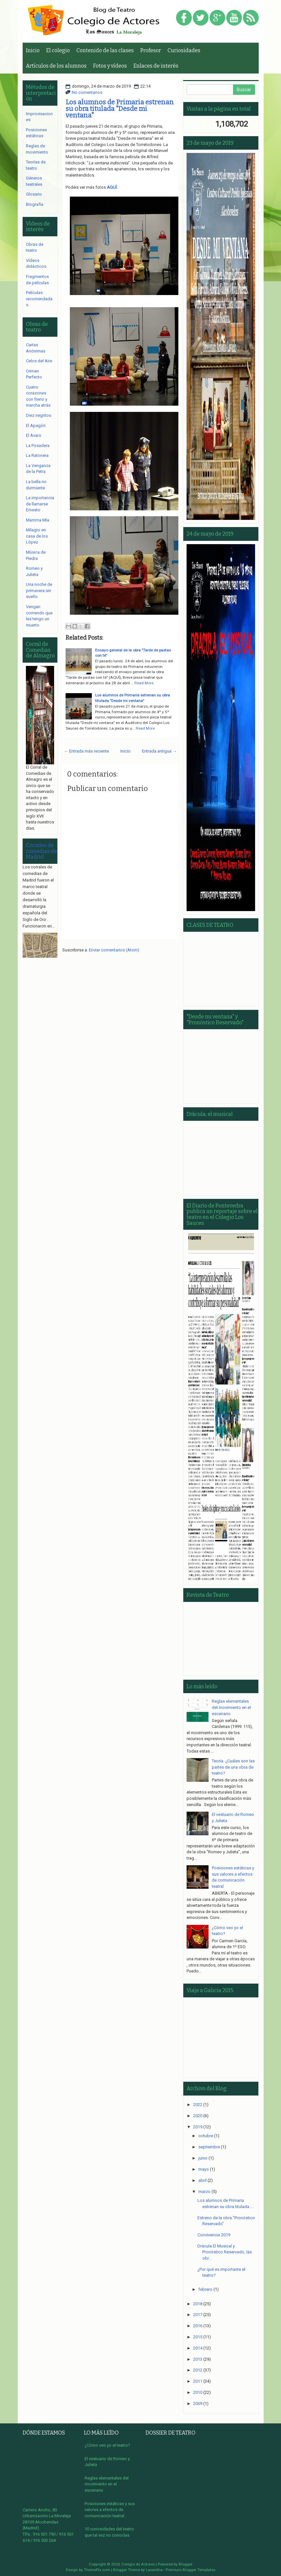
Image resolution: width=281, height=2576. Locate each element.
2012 (197, 2370)
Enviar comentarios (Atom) (114, 949)
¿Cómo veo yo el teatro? (107, 2445)
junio (203, 2158)
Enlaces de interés (155, 66)
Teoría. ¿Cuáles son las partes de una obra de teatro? (233, 1767)
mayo (203, 2169)
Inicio (33, 50)
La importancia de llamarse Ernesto (40, 503)
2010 (197, 2392)
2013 (197, 2359)
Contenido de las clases (105, 50)
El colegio (58, 50)
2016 (197, 2325)
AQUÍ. (112, 187)
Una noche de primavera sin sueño (39, 590)
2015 (197, 2336)
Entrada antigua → (159, 751)
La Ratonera (37, 455)
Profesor (150, 50)
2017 (197, 2314)
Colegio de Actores (138, 2564)
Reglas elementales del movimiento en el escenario (231, 1707)
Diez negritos (38, 415)
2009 (197, 2403)
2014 (197, 2348)
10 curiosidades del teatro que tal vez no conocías (109, 2532)
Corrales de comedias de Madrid (41, 851)
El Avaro (33, 435)
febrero (205, 2289)
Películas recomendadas (39, 298)
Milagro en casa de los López (37, 535)
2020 (197, 2115)
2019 (197, 2126)
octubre (205, 2135)
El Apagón (36, 425)
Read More (143, 683)
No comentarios (87, 92)
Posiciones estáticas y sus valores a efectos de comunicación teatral (110, 2509)
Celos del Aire (39, 360)
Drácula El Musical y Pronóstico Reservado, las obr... (224, 2252)
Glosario (34, 194)
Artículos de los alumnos (56, 66)
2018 (197, 2303)
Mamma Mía (37, 520)
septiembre (209, 2146)
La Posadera (38, 445)
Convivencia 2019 (213, 2234)
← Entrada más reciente (86, 751)
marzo (204, 2191)
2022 (197, 2104)
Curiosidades (184, 50)
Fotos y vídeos (110, 66)
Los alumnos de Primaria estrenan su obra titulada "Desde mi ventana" (120, 108)
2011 (197, 2381)
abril (202, 2180)
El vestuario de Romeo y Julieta (107, 2461)
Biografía (34, 204)
